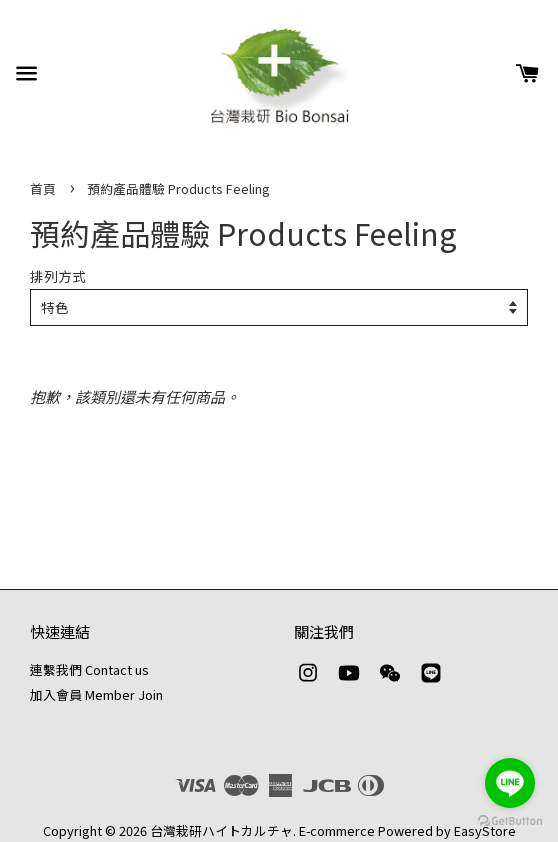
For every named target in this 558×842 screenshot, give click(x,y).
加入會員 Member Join (96, 694)
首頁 (43, 188)
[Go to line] (510, 783)
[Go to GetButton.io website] (510, 821)
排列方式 (58, 276)
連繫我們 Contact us (89, 669)
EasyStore (485, 830)
